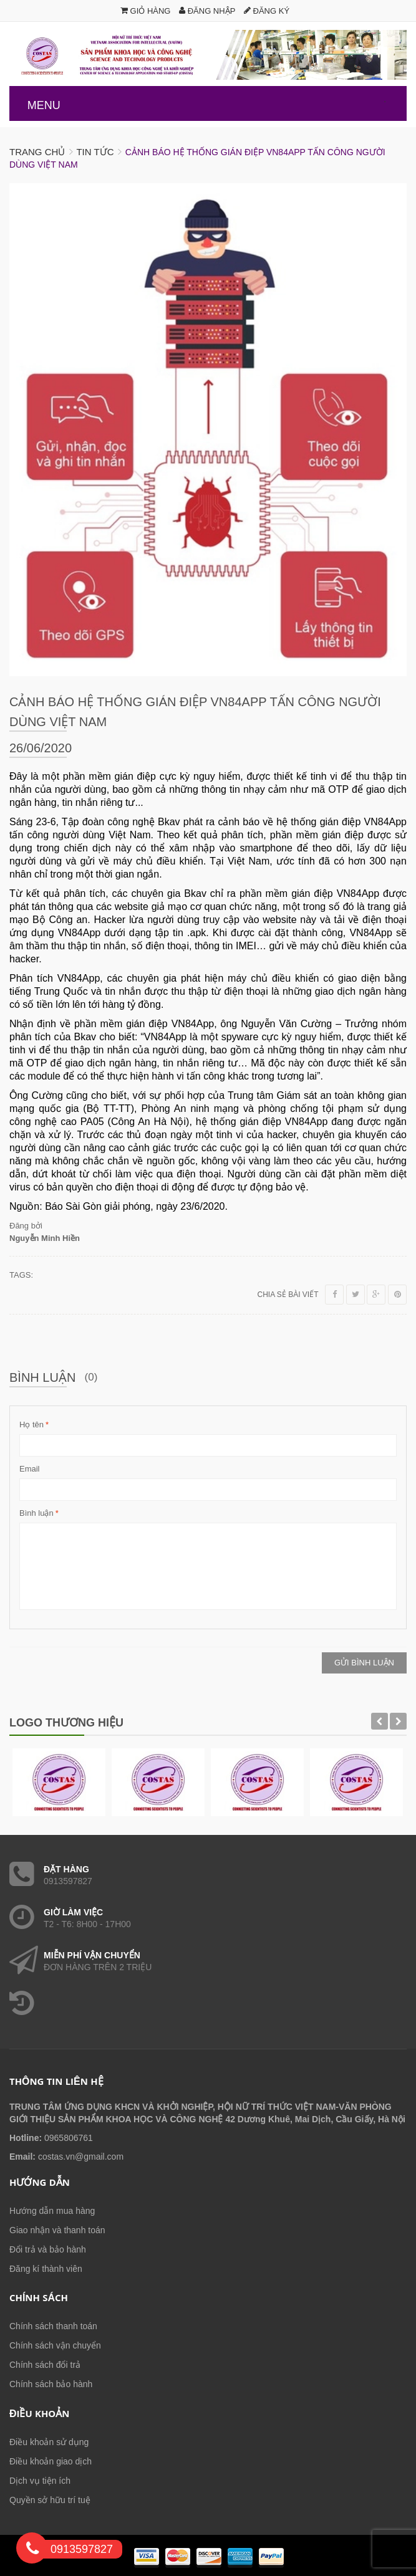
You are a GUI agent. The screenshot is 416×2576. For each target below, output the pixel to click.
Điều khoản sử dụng (49, 2442)
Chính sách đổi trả (44, 2365)
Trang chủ (37, 151)
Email (29, 1468)
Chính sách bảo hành (50, 2384)
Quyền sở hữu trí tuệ (49, 2500)
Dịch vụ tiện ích (39, 2481)
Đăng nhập (207, 11)
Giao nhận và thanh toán (57, 2230)
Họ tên (31, 1425)
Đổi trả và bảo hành (47, 2249)
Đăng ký (266, 11)
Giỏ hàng (145, 11)
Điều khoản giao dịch (50, 2461)
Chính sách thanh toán (53, 2326)
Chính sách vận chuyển (55, 2345)
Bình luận (36, 1513)
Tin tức (95, 151)
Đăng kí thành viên (45, 2269)
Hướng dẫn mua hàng (52, 2211)
